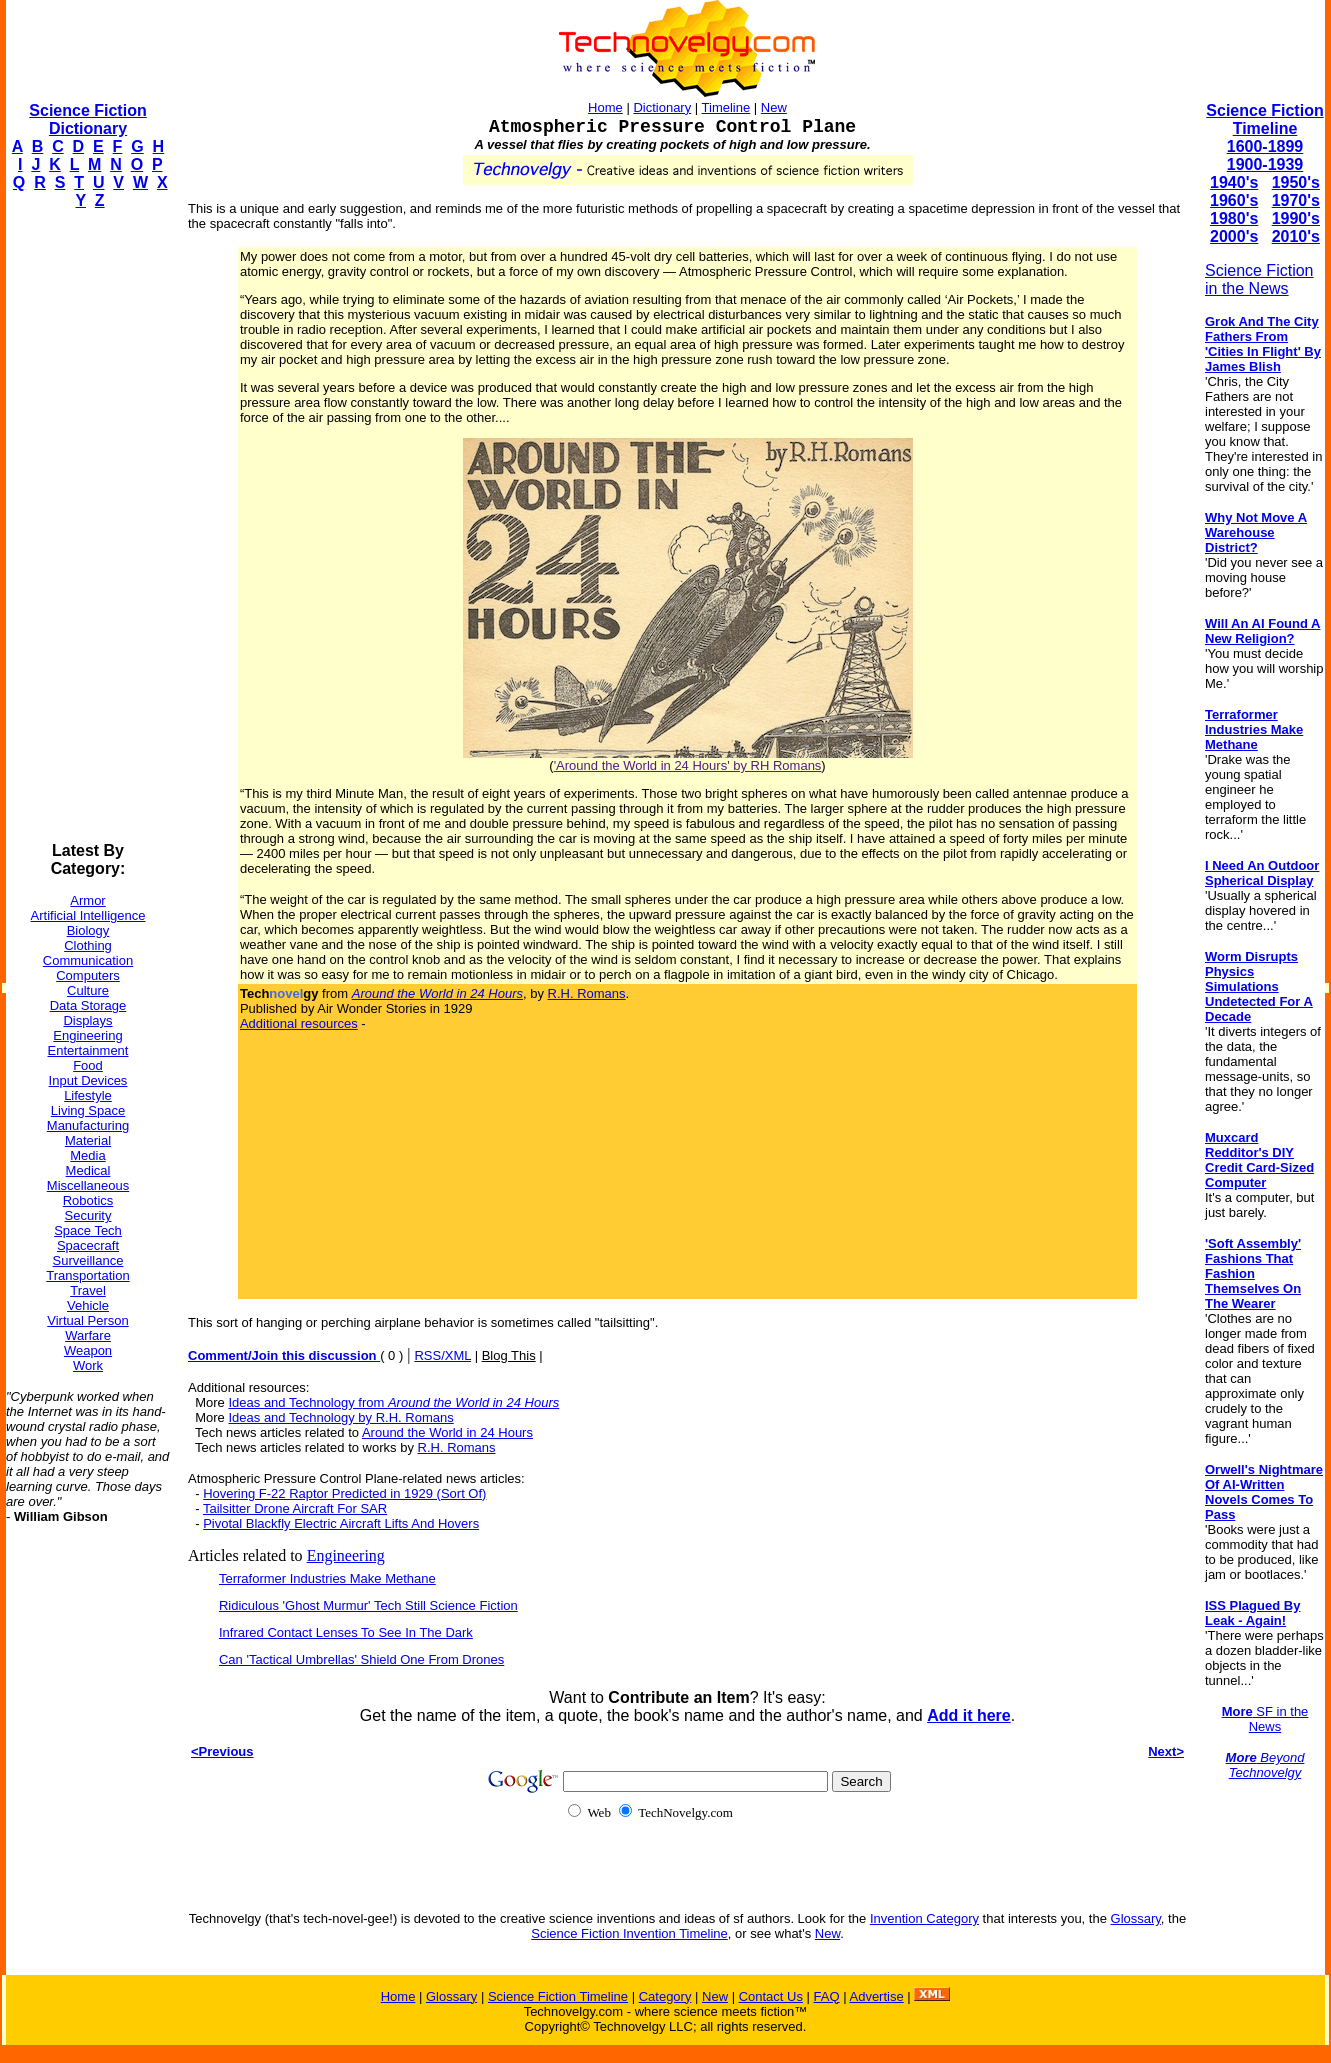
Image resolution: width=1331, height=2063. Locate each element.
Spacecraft (88, 1245)
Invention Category (924, 1918)
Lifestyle (88, 1095)
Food (88, 1065)
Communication (88, 960)
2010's (1296, 236)
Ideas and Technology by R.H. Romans (340, 1417)
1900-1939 (1265, 164)
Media (87, 1155)
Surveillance (88, 1260)
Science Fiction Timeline (1264, 119)
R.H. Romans (587, 993)
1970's (1296, 200)
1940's (1234, 182)
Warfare (88, 1335)
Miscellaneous (88, 1185)
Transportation (87, 1275)
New (774, 107)
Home (605, 107)
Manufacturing (88, 1125)
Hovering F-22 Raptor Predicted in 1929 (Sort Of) (344, 1493)
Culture (88, 990)
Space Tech (88, 1230)
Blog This (509, 1355)
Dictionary (662, 107)
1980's (1234, 218)
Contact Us (771, 1996)
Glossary (1136, 1918)
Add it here (969, 1715)
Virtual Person (87, 1320)
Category (665, 1996)
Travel (88, 1290)
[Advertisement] (86, 526)
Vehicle (88, 1305)
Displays (87, 1020)
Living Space (88, 1110)
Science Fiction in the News (1259, 279)
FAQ (827, 1996)
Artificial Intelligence (88, 915)
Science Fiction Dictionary (87, 119)
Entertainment (88, 1050)
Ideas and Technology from (393, 1402)
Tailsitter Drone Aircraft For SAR (295, 1508)
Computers (88, 975)
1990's (1296, 218)
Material (88, 1140)
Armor (87, 900)
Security (88, 1215)
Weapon (88, 1350)
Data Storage (88, 1005)
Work (88, 1365)
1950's (1296, 182)
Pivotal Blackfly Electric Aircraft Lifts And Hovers (341, 1523)
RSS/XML (442, 1355)
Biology (88, 930)
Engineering (87, 1035)
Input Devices (88, 1080)
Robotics (88, 1200)
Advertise (876, 1996)
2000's (1234, 236)
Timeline (726, 107)
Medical (88, 1170)
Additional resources (299, 1023)
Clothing (88, 945)
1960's (1234, 200)
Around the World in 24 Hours (447, 1432)
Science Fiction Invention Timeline (629, 1933)
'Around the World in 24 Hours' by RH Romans (688, 765)
